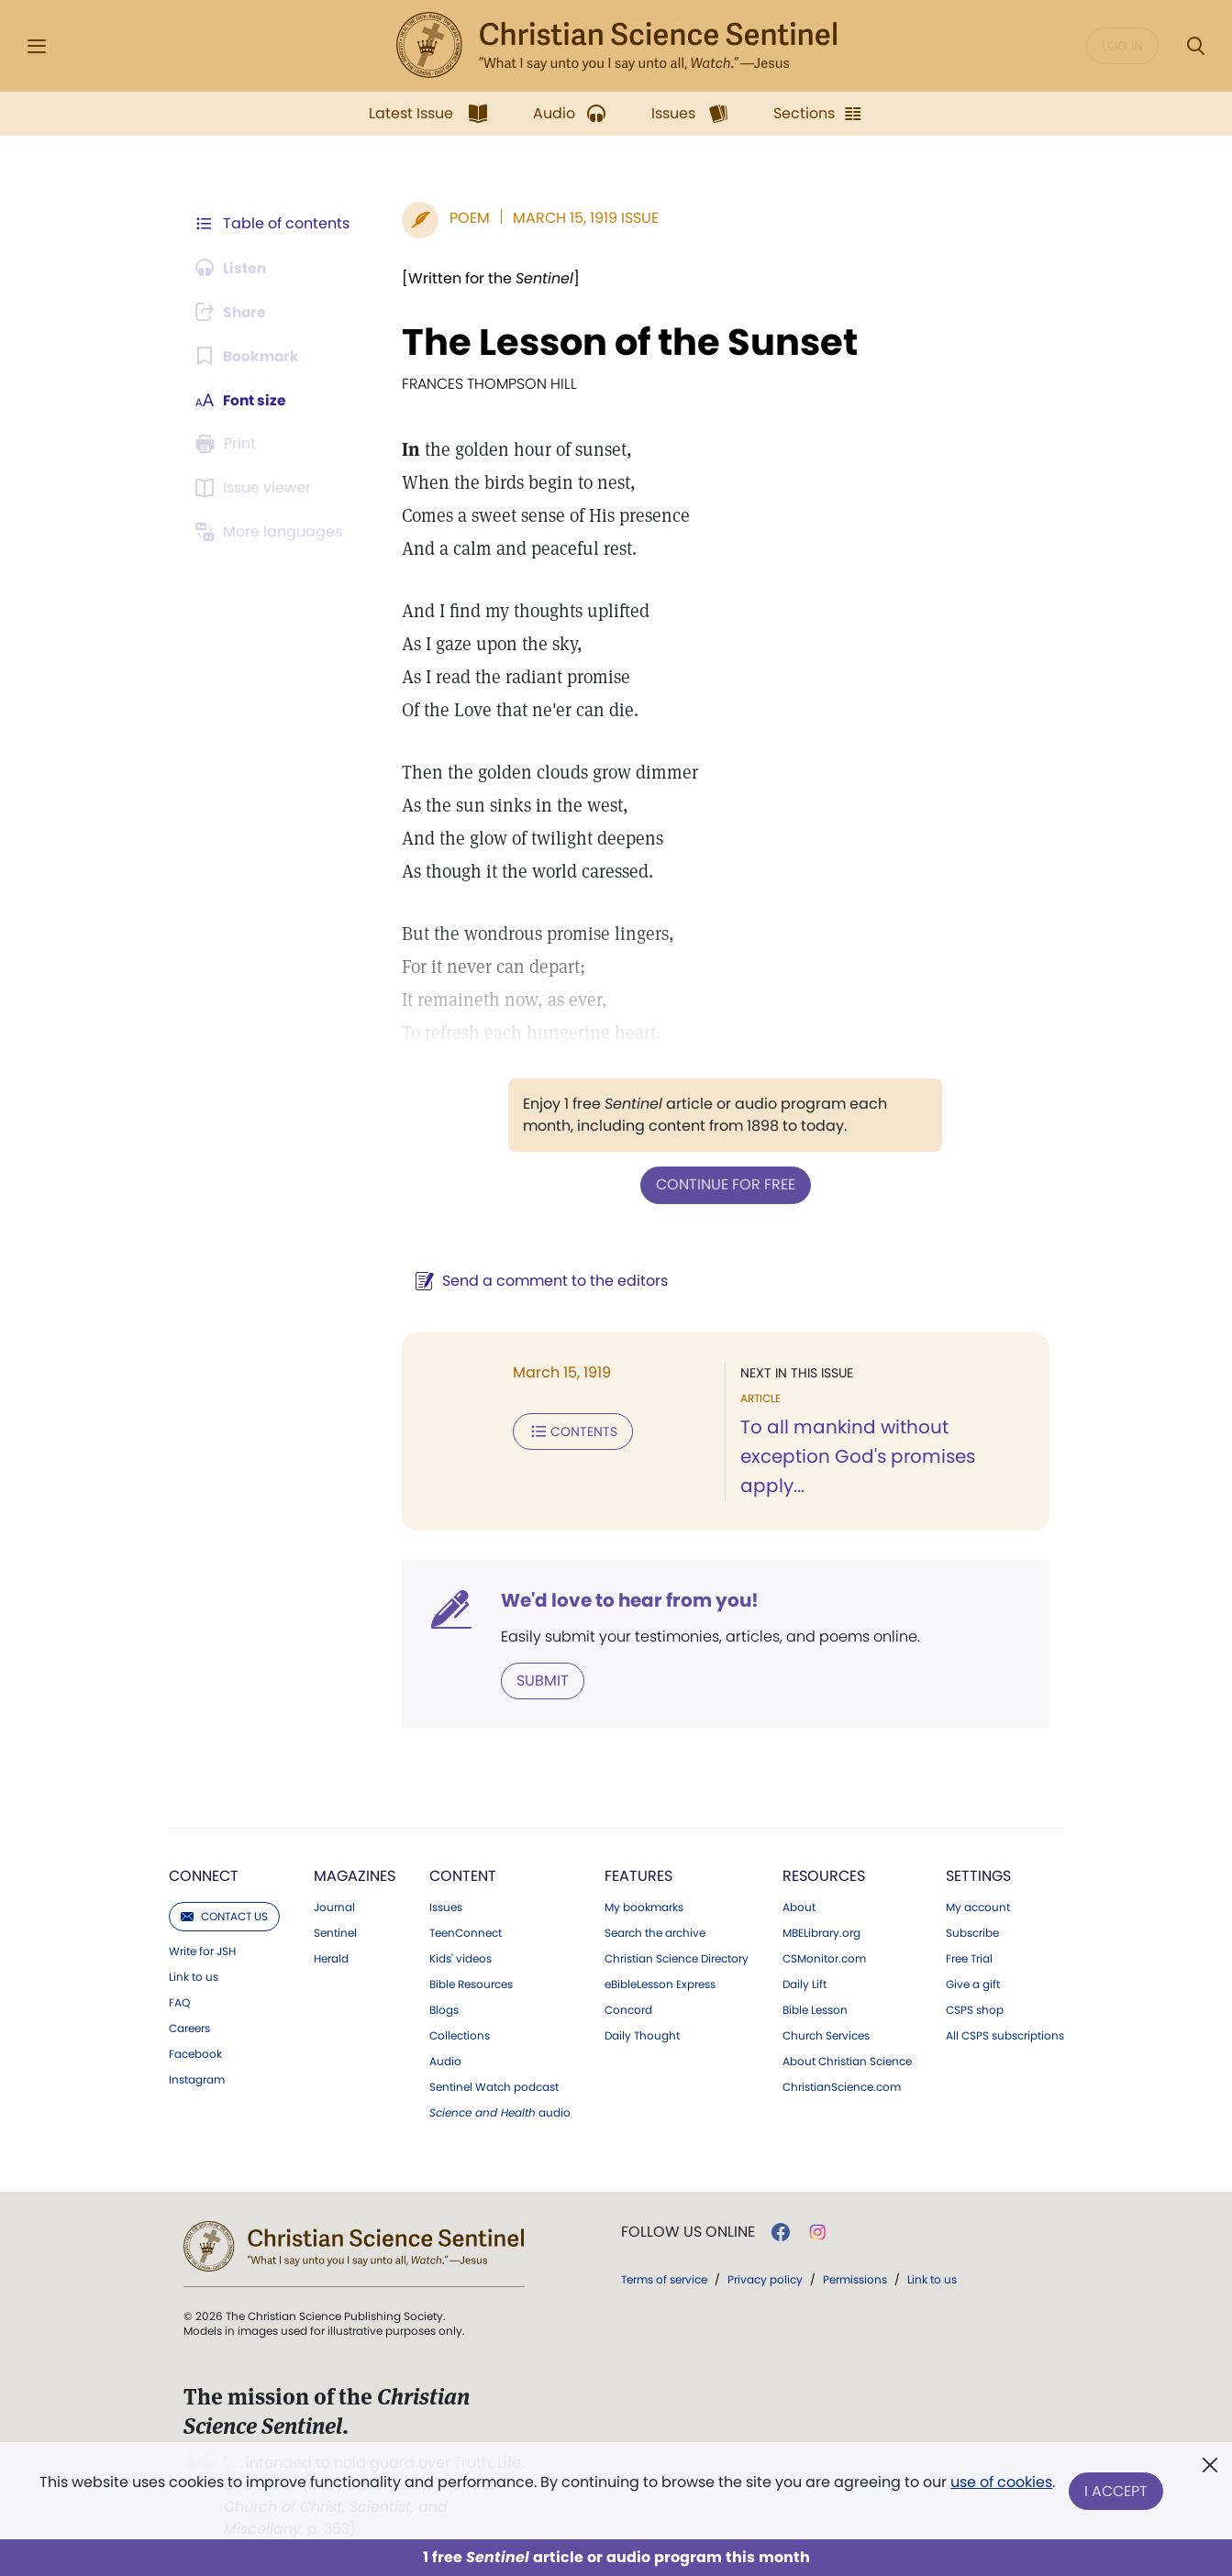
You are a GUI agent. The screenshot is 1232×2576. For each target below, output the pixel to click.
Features (638, 1874)
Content (462, 1874)
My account (978, 1906)
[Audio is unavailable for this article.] (233, 268)
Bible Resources (471, 1983)
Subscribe (972, 1932)
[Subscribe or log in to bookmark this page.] (249, 356)
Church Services (826, 2034)
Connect (204, 1874)
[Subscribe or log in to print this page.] (229, 444)
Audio (445, 2060)
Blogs (444, 2009)
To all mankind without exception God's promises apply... (855, 1456)
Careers (189, 2027)
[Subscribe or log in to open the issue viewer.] (256, 488)
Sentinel (335, 1932)
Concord (628, 2009)
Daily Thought (642, 2034)
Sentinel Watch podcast (494, 2086)
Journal (334, 1906)
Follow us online (688, 2231)
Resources (823, 1874)
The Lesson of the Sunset (626, 342)
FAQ (179, 2001)
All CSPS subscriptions (1005, 2034)
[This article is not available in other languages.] (272, 532)
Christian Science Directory (677, 1957)
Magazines (354, 1874)
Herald (331, 1957)
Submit (539, 1679)
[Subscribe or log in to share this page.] (233, 312)
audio (500, 2111)
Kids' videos (460, 1957)
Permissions (855, 2278)
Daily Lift (804, 1983)
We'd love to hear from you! (626, 1599)
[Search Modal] (1195, 46)
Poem (466, 217)
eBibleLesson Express (660, 1983)
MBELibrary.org (821, 1932)
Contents (569, 1431)
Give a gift (973, 1983)
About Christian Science (847, 2060)
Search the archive (655, 1932)
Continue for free (724, 1184)
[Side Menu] (37, 46)
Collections (459, 2034)
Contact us (224, 1915)
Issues (445, 1906)
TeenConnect (465, 1932)
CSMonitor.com (824, 1957)
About (799, 1906)
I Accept (1117, 2491)
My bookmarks (644, 1906)
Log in (1122, 46)
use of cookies (1001, 2483)
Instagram (197, 2078)
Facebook (195, 2053)
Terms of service (664, 2278)
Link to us (193, 1976)
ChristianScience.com (841, 2086)
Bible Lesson (815, 2009)
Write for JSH (202, 1950)
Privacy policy (765, 2278)
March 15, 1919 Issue (582, 217)
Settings (978, 1874)
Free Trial (969, 1957)
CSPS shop (975, 2009)
